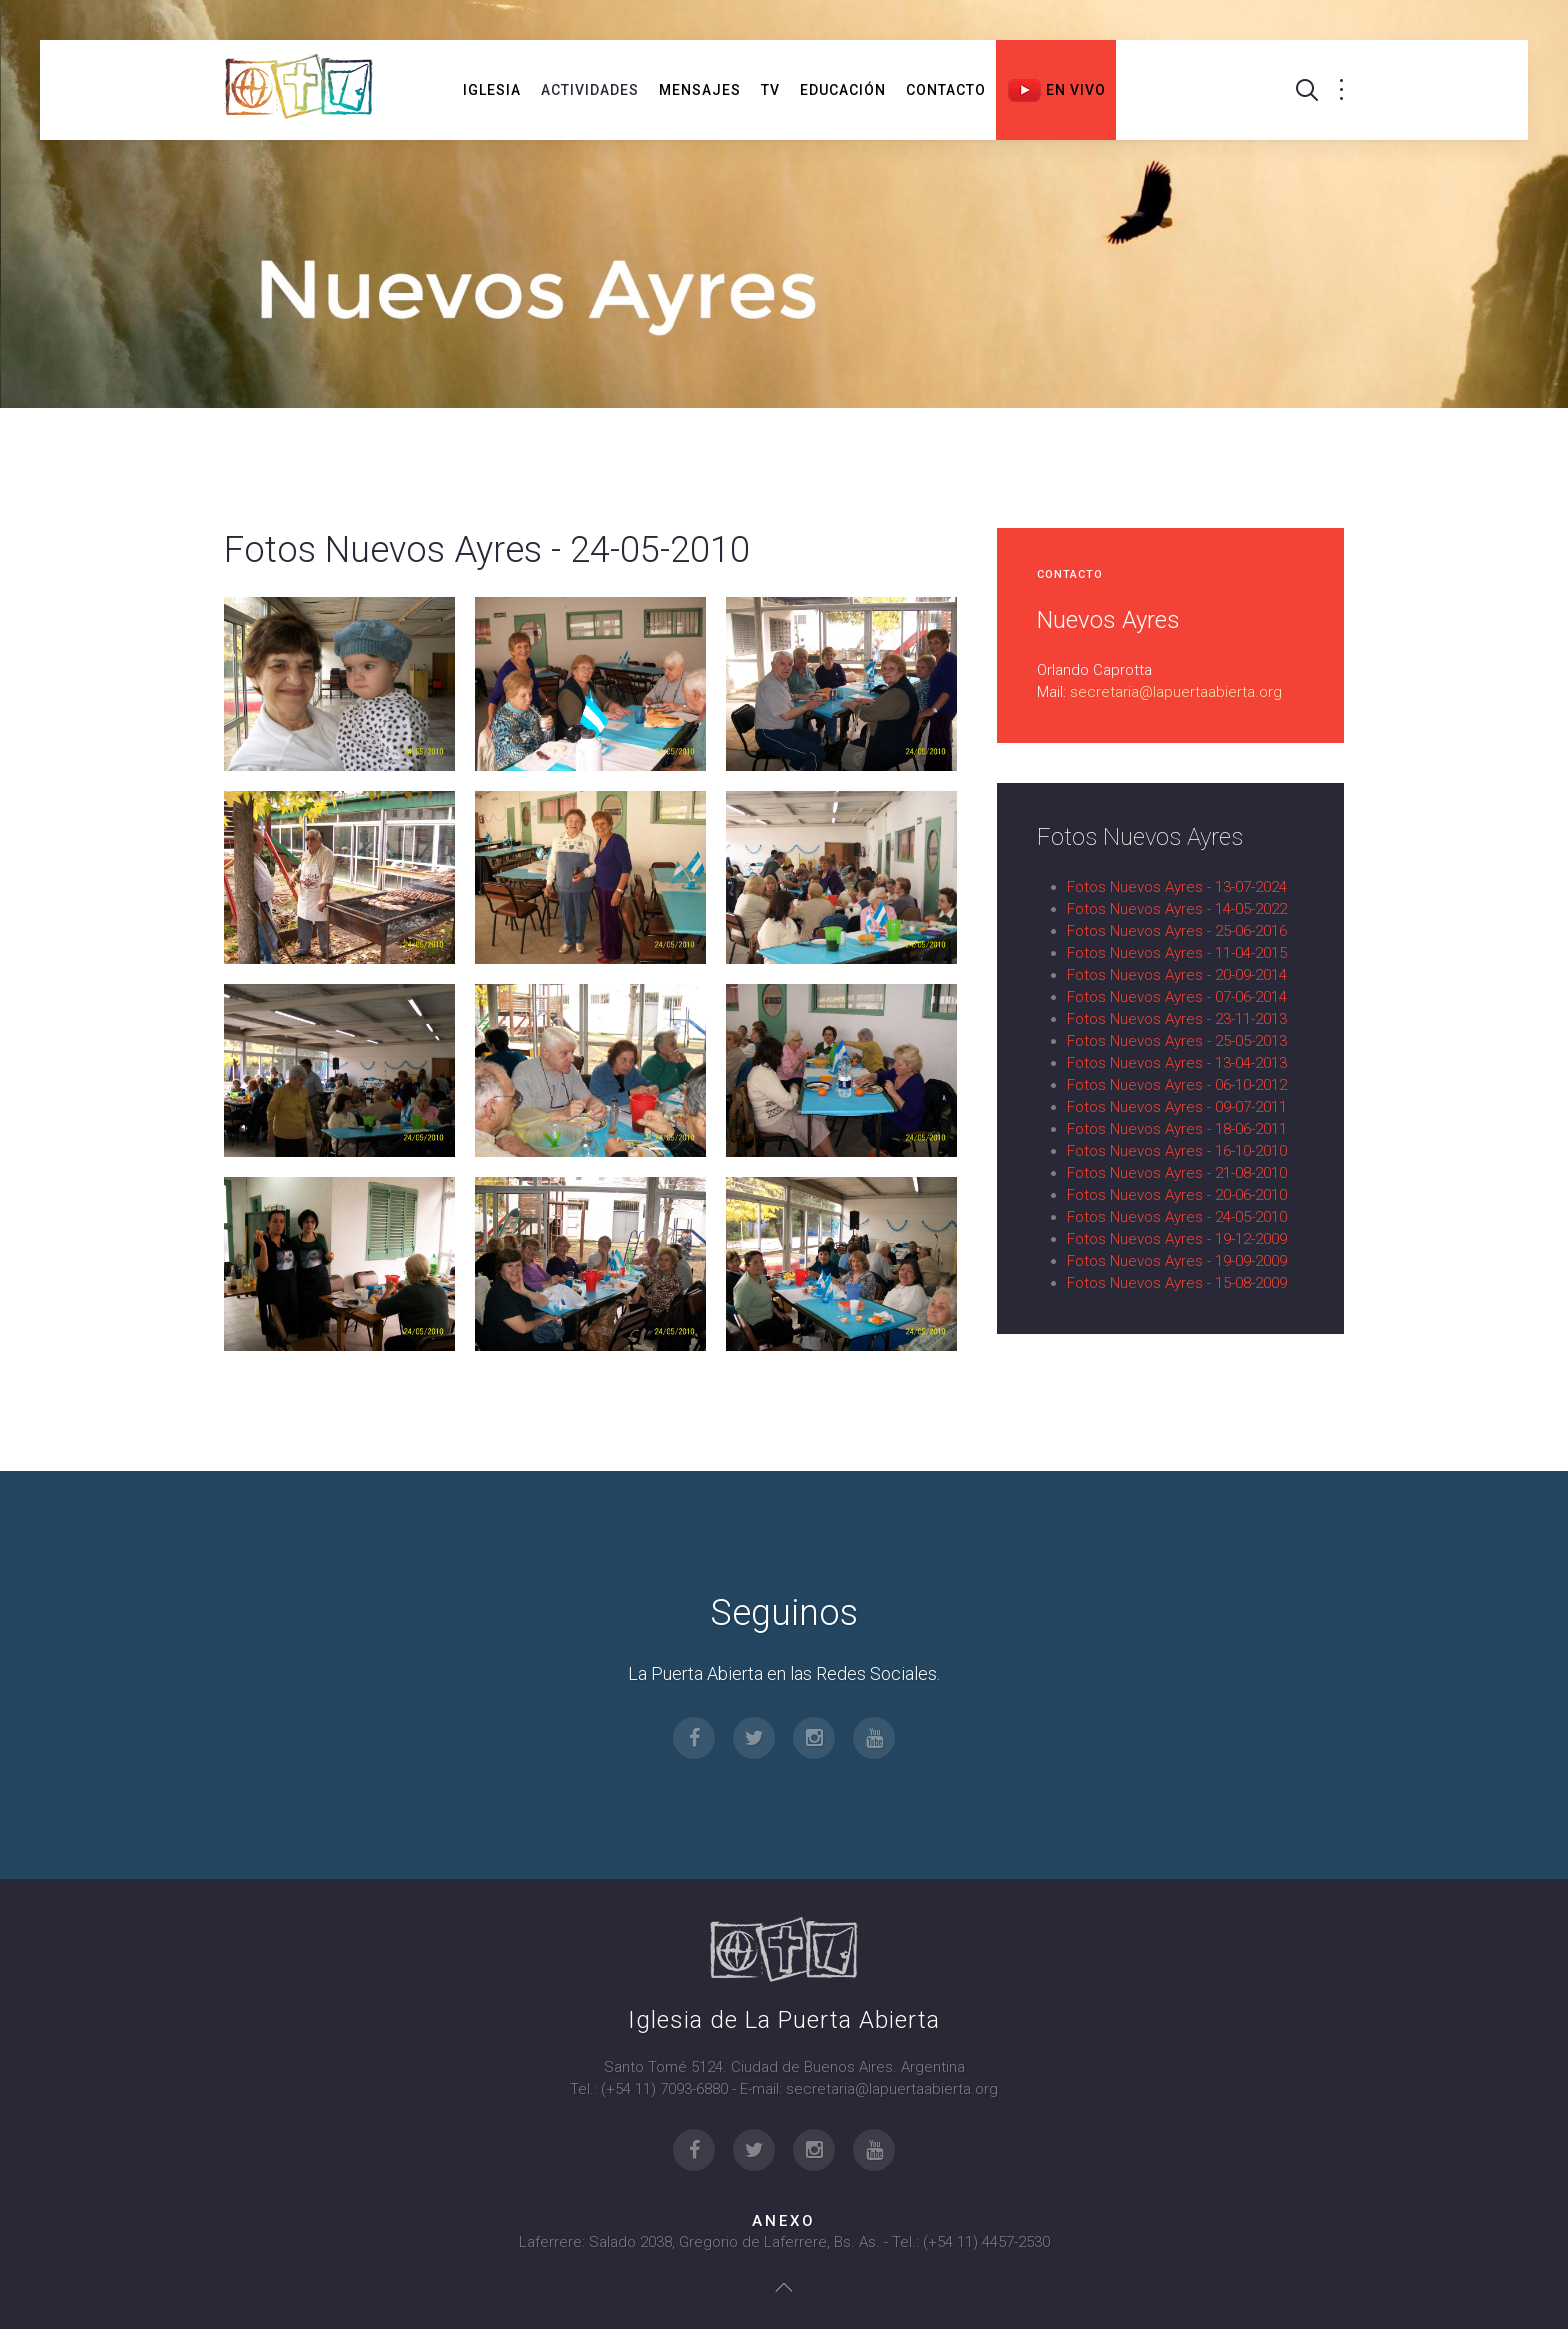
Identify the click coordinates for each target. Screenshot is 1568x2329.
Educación (843, 90)
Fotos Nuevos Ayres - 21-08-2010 (1177, 1173)
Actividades (590, 90)
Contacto (946, 90)
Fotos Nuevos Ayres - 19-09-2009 (1177, 1261)
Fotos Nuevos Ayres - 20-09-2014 (1177, 975)
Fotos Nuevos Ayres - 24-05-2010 (1177, 1217)
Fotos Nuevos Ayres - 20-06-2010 (1177, 1195)
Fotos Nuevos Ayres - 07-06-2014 (1177, 997)
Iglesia (492, 90)
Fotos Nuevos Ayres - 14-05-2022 (1177, 909)
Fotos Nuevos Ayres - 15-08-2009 (1177, 1283)
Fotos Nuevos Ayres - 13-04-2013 (1177, 1063)
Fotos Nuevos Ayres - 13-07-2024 (1177, 887)
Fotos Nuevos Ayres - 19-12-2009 (1177, 1239)
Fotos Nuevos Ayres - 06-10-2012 (1177, 1085)
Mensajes (700, 90)
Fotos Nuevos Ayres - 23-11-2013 (1177, 1019)
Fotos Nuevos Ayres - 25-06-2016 (1177, 931)
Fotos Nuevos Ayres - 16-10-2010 (1177, 1151)
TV (770, 90)
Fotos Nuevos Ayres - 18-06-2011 (1177, 1129)
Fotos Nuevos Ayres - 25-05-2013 (1177, 1041)
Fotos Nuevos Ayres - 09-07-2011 (1177, 1107)
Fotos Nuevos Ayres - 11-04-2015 (1177, 953)
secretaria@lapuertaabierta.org (1176, 692)
